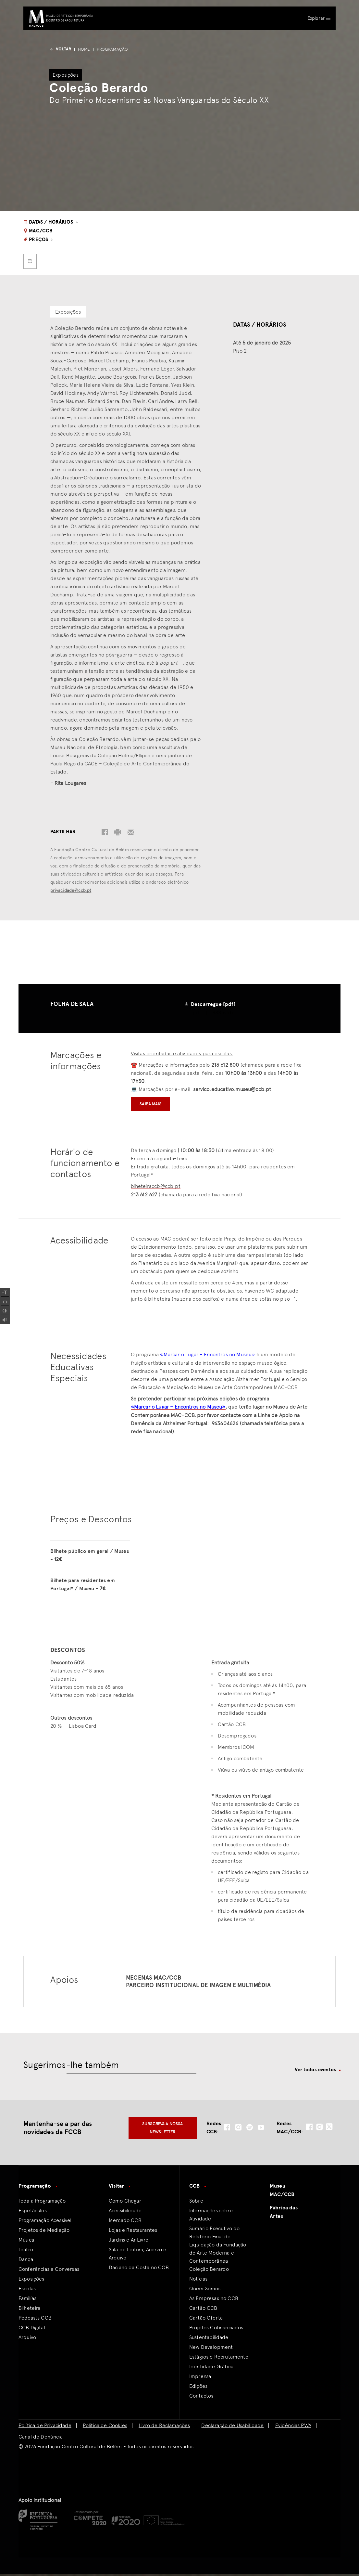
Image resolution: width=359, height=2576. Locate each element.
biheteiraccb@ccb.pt (155, 1186)
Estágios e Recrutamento (218, 2359)
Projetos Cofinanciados (216, 2330)
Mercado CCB (125, 2222)
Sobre (196, 2203)
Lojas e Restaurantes (133, 2232)
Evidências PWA (293, 2428)
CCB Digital (32, 2330)
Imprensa (200, 2378)
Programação (112, 49)
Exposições (31, 2281)
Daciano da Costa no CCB (139, 2270)
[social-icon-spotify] (249, 2130)
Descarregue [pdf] (213, 1004)
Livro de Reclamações (164, 2428)
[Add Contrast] (5, 1310)
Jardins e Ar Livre (128, 2242)
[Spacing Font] (5, 1301)
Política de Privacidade (45, 2428)
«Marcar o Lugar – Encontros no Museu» (207, 1355)
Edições (198, 2388)
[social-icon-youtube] (261, 2130)
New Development (211, 2349)
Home (84, 49)
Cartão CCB (203, 2310)
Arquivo (27, 2339)
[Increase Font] (5, 1292)
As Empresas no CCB (213, 2300)
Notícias (198, 2281)
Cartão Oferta (206, 2320)
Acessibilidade (125, 2213)
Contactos (201, 2398)
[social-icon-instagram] (238, 2130)
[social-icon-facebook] (227, 2130)
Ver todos (315, 2072)
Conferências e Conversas (49, 2271)
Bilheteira (30, 2310)
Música (26, 2242)
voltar (60, 49)
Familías (27, 2300)
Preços (38, 239)
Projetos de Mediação (44, 2232)
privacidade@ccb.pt (71, 890)
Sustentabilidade (209, 2339)
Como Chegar (125, 2203)
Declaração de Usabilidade (232, 2428)
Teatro (26, 2252)
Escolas (27, 2291)
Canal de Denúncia (41, 2439)
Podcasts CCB (35, 2320)
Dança (26, 2261)
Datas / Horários (51, 222)
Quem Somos (205, 2291)
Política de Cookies (105, 2428)
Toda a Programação (42, 2203)
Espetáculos (33, 2213)
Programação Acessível (45, 2222)
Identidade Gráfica (211, 2369)
